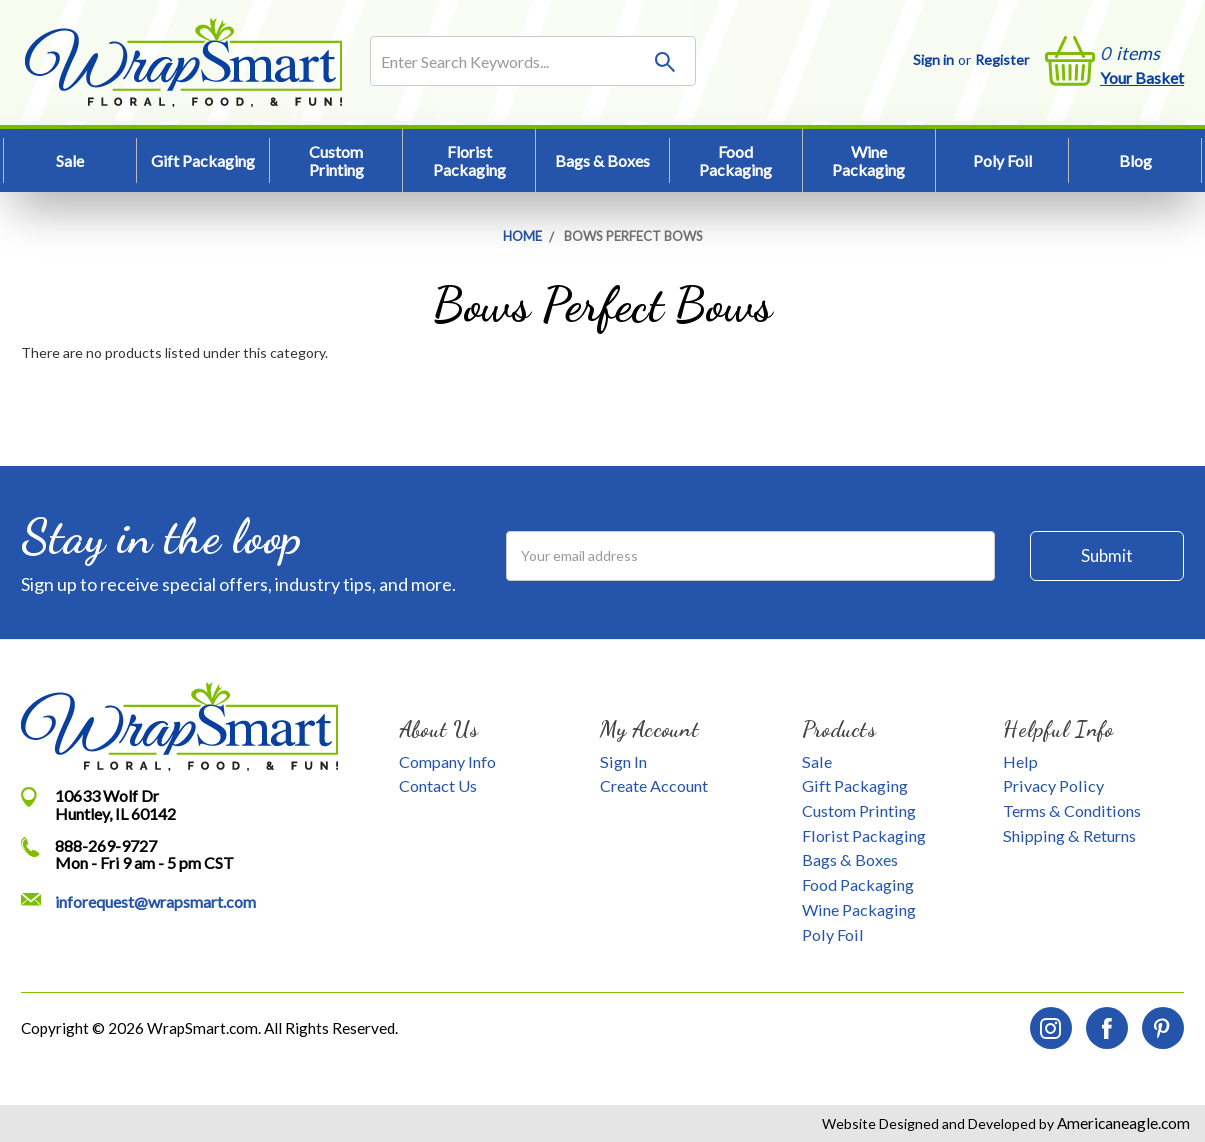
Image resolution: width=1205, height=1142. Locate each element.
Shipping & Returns (1069, 835)
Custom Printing (336, 160)
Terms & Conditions (1072, 810)
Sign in (933, 59)
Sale (70, 160)
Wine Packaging (868, 160)
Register (1002, 59)
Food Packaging (735, 160)
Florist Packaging (469, 160)
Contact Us (438, 785)
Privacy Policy (1053, 785)
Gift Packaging (203, 160)
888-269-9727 (106, 845)
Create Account (654, 785)
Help (1020, 761)
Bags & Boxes (602, 160)
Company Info (447, 761)
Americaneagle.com (1122, 1123)
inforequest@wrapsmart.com (155, 901)
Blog (1135, 160)
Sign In (623, 761)
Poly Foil (1002, 160)
